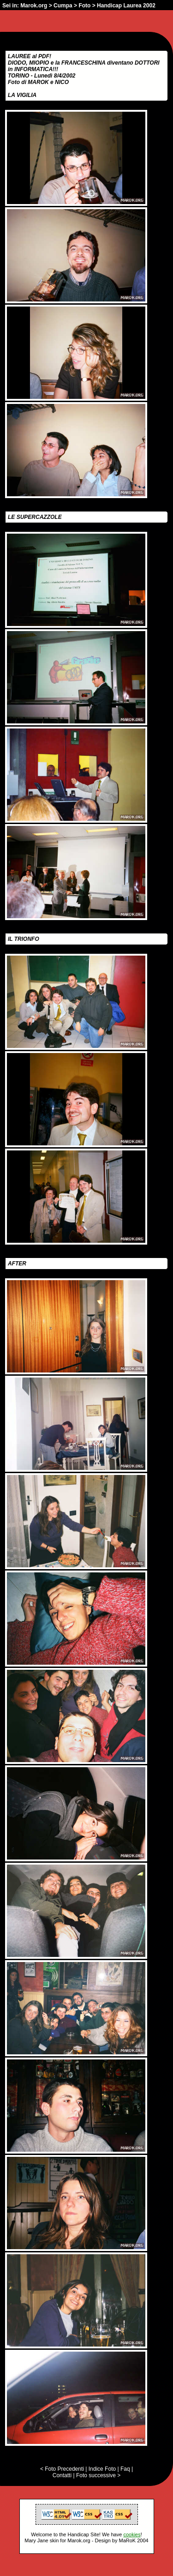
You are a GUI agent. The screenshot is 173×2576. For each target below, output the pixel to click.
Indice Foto (102, 2469)
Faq (125, 2469)
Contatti (62, 2475)
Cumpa (63, 5)
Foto (84, 5)
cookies (131, 2534)
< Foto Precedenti (62, 2469)
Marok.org (33, 5)
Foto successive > (98, 2475)
